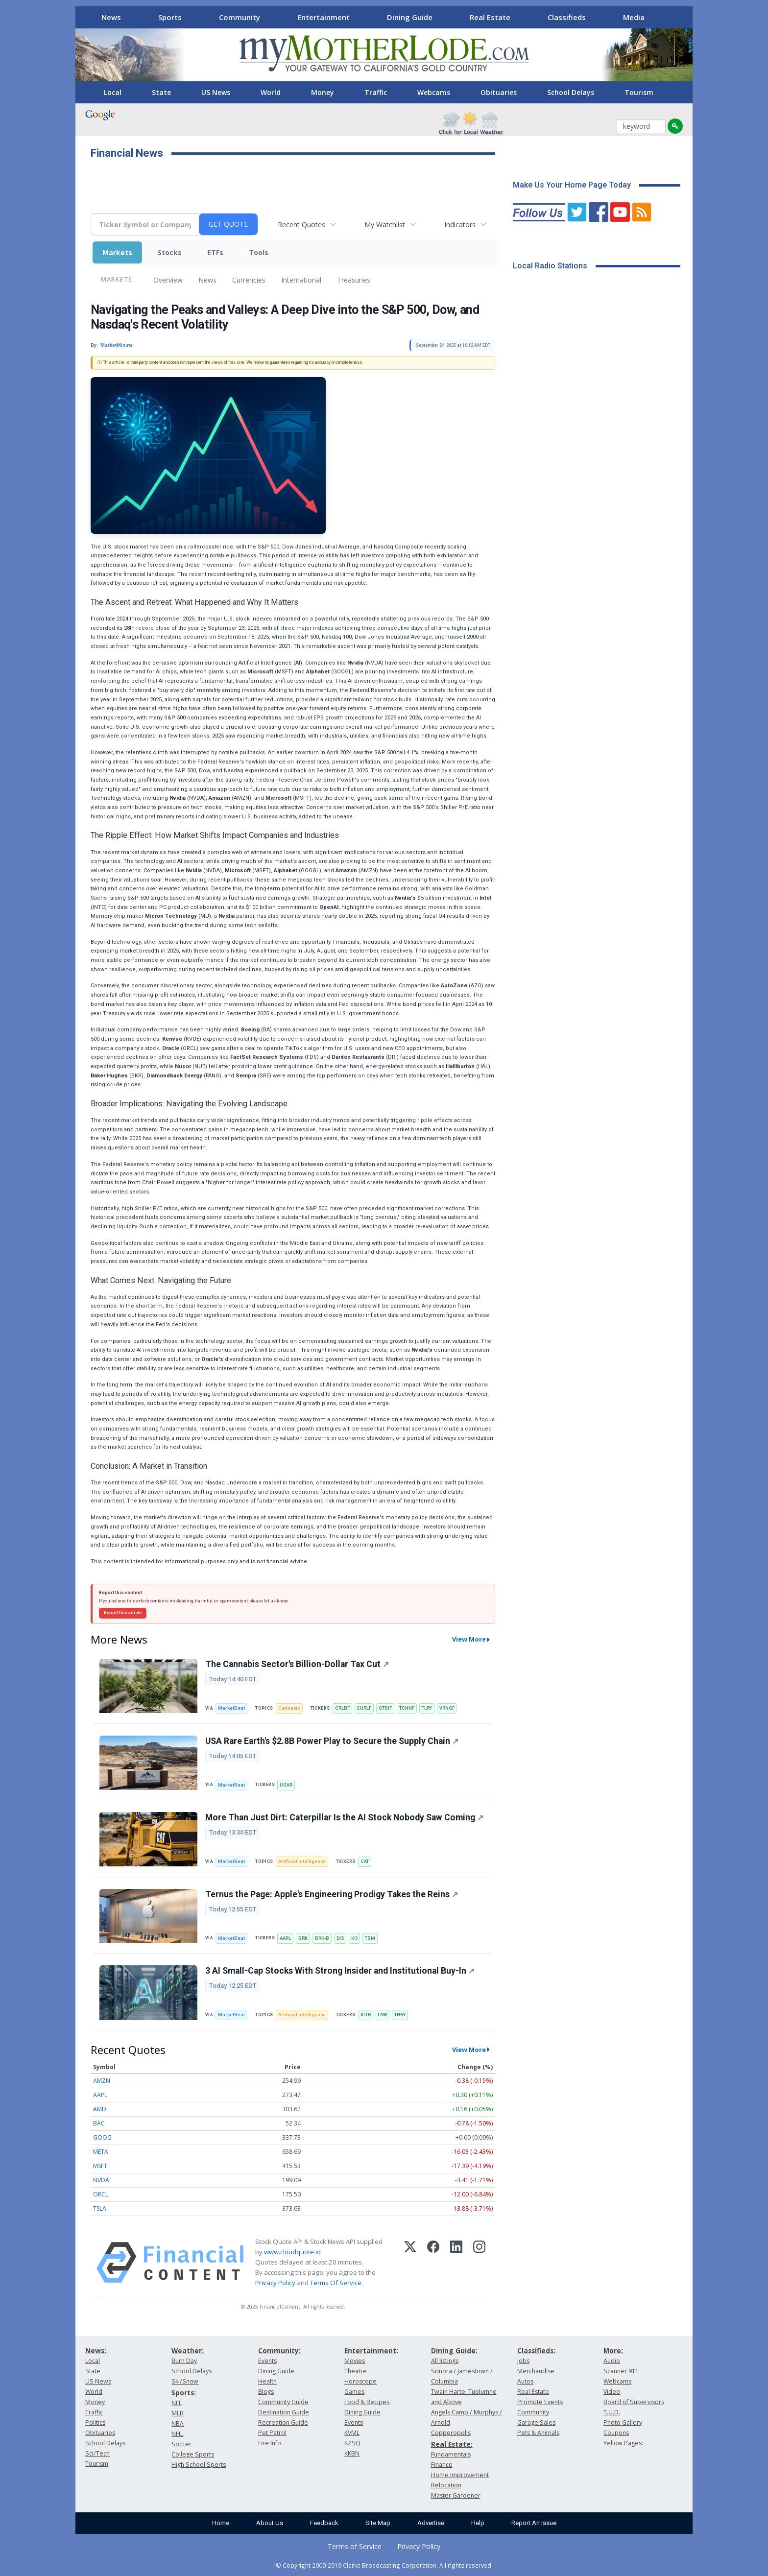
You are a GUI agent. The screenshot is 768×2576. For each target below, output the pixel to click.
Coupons (616, 2433)
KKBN (352, 2453)
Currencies (248, 280)
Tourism (638, 92)
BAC (99, 2123)
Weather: (187, 2350)
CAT (364, 1861)
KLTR (365, 2014)
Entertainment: (371, 2350)
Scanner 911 (621, 2371)
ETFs (215, 252)
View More (469, 1639)
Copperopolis (451, 2433)
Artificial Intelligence (302, 1861)
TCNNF (406, 1708)
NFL (176, 2403)
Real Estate (490, 17)
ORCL (100, 2194)
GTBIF (385, 1708)
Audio (611, 2361)
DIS (340, 1938)
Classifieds (567, 17)
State (161, 92)
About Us (269, 2523)
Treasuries (353, 280)
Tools (258, 252)
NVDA (101, 2180)
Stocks (170, 252)
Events (267, 2361)
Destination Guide (283, 2412)
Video (611, 2391)
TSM (370, 1938)
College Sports (192, 2454)
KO (354, 1938)
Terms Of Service (335, 2282)
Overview (168, 280)
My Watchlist (384, 224)
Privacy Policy (275, 2282)
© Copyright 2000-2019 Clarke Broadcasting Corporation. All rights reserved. (384, 2565)
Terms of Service (355, 2546)
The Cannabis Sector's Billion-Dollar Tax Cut (297, 1664)
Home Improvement (460, 2475)
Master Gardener (455, 2495)
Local (112, 92)
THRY (400, 2014)
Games (354, 2391)
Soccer (181, 2444)
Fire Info (269, 2443)
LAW (382, 2014)
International (301, 280)
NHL (177, 2434)
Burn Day (184, 2361)
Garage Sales (536, 2422)
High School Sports (198, 2464)
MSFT (100, 2166)
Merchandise (535, 2371)
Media (634, 17)
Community (239, 17)
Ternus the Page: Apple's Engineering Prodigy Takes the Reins (331, 1894)
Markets (117, 252)
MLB (177, 2413)
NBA (177, 2423)
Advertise (430, 2523)
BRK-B (322, 1938)
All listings (444, 2361)
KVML (352, 2433)
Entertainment (323, 17)
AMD (99, 2109)
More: (613, 2350)
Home (220, 2523)
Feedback (324, 2523)
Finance (442, 2464)
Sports (170, 17)
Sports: (183, 2392)
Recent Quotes (301, 224)
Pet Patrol (272, 2433)
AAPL (285, 1938)
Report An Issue (533, 2523)
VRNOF (447, 1708)
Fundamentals (451, 2454)
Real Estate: (452, 2444)
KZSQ (352, 2443)
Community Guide (283, 2402)
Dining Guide (409, 17)
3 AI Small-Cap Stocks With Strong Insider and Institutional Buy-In (340, 1971)
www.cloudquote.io (292, 2251)
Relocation (446, 2485)
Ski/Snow (184, 2381)
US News (215, 92)
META (100, 2151)
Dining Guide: (454, 2350)
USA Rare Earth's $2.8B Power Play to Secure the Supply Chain (331, 1741)
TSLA (99, 2208)
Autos (525, 2381)
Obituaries (498, 92)
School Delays (570, 92)
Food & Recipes (366, 2402)
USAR (286, 1785)
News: (95, 2350)
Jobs (523, 2361)
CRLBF (342, 1708)
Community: (279, 2350)
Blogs (266, 2391)
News (111, 17)
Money (322, 92)
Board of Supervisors (633, 2402)
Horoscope (360, 2381)
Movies (354, 2361)
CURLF (364, 1708)
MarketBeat (231, 1708)
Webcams (433, 92)
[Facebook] (433, 2263)
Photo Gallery (622, 2422)
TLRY (427, 1708)
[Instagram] (479, 2263)
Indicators (460, 224)
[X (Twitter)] (410, 2263)
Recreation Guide (283, 2422)
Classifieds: (536, 2350)
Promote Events (540, 2402)
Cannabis (289, 1708)
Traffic (375, 92)
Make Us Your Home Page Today (572, 185)
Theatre (355, 2371)
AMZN (101, 2080)
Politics (95, 2422)
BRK (303, 1938)
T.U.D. (611, 2412)
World (271, 92)
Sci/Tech (97, 2453)
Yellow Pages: (623, 2443)
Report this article (123, 1612)
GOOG (102, 2137)
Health (267, 2381)
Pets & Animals (538, 2433)
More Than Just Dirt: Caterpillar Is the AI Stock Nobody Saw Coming (344, 1817)
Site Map (377, 2523)
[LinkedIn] (456, 2263)
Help (477, 2523)
